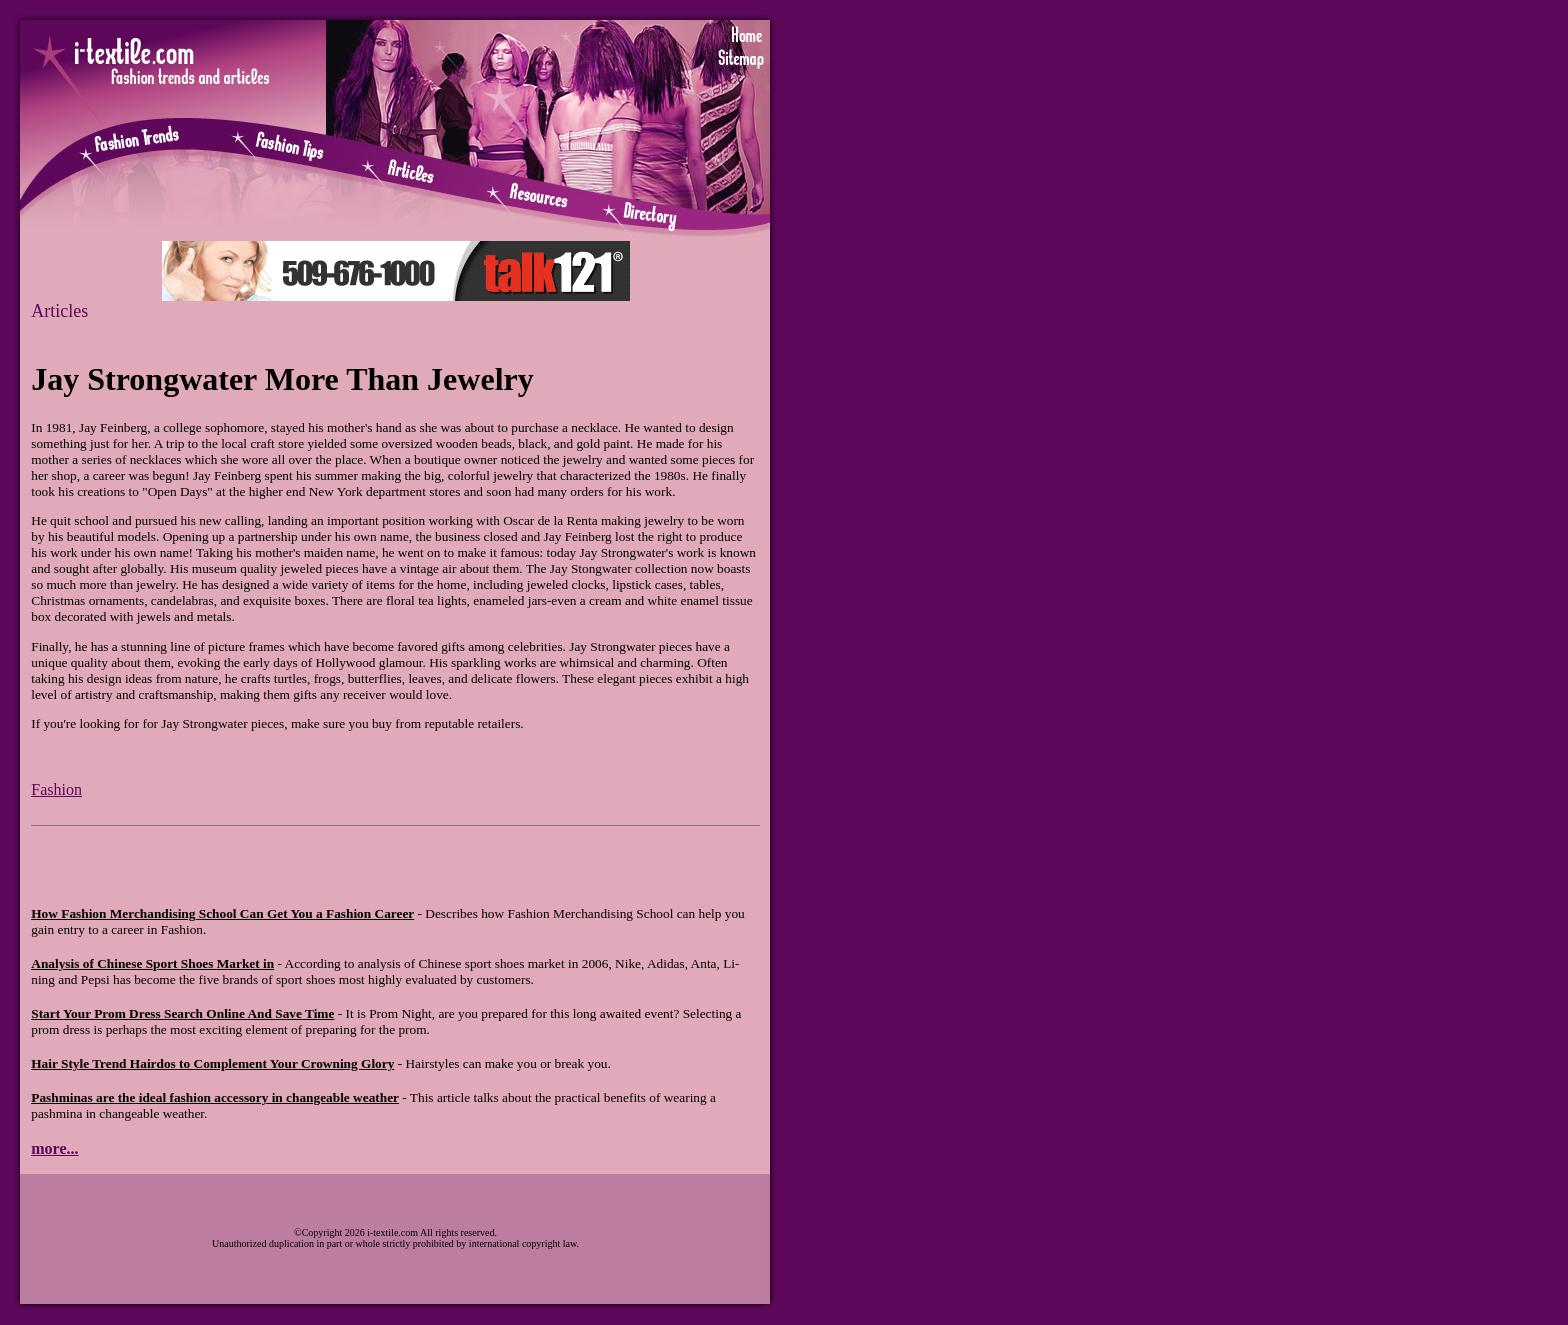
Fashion (56, 789)
